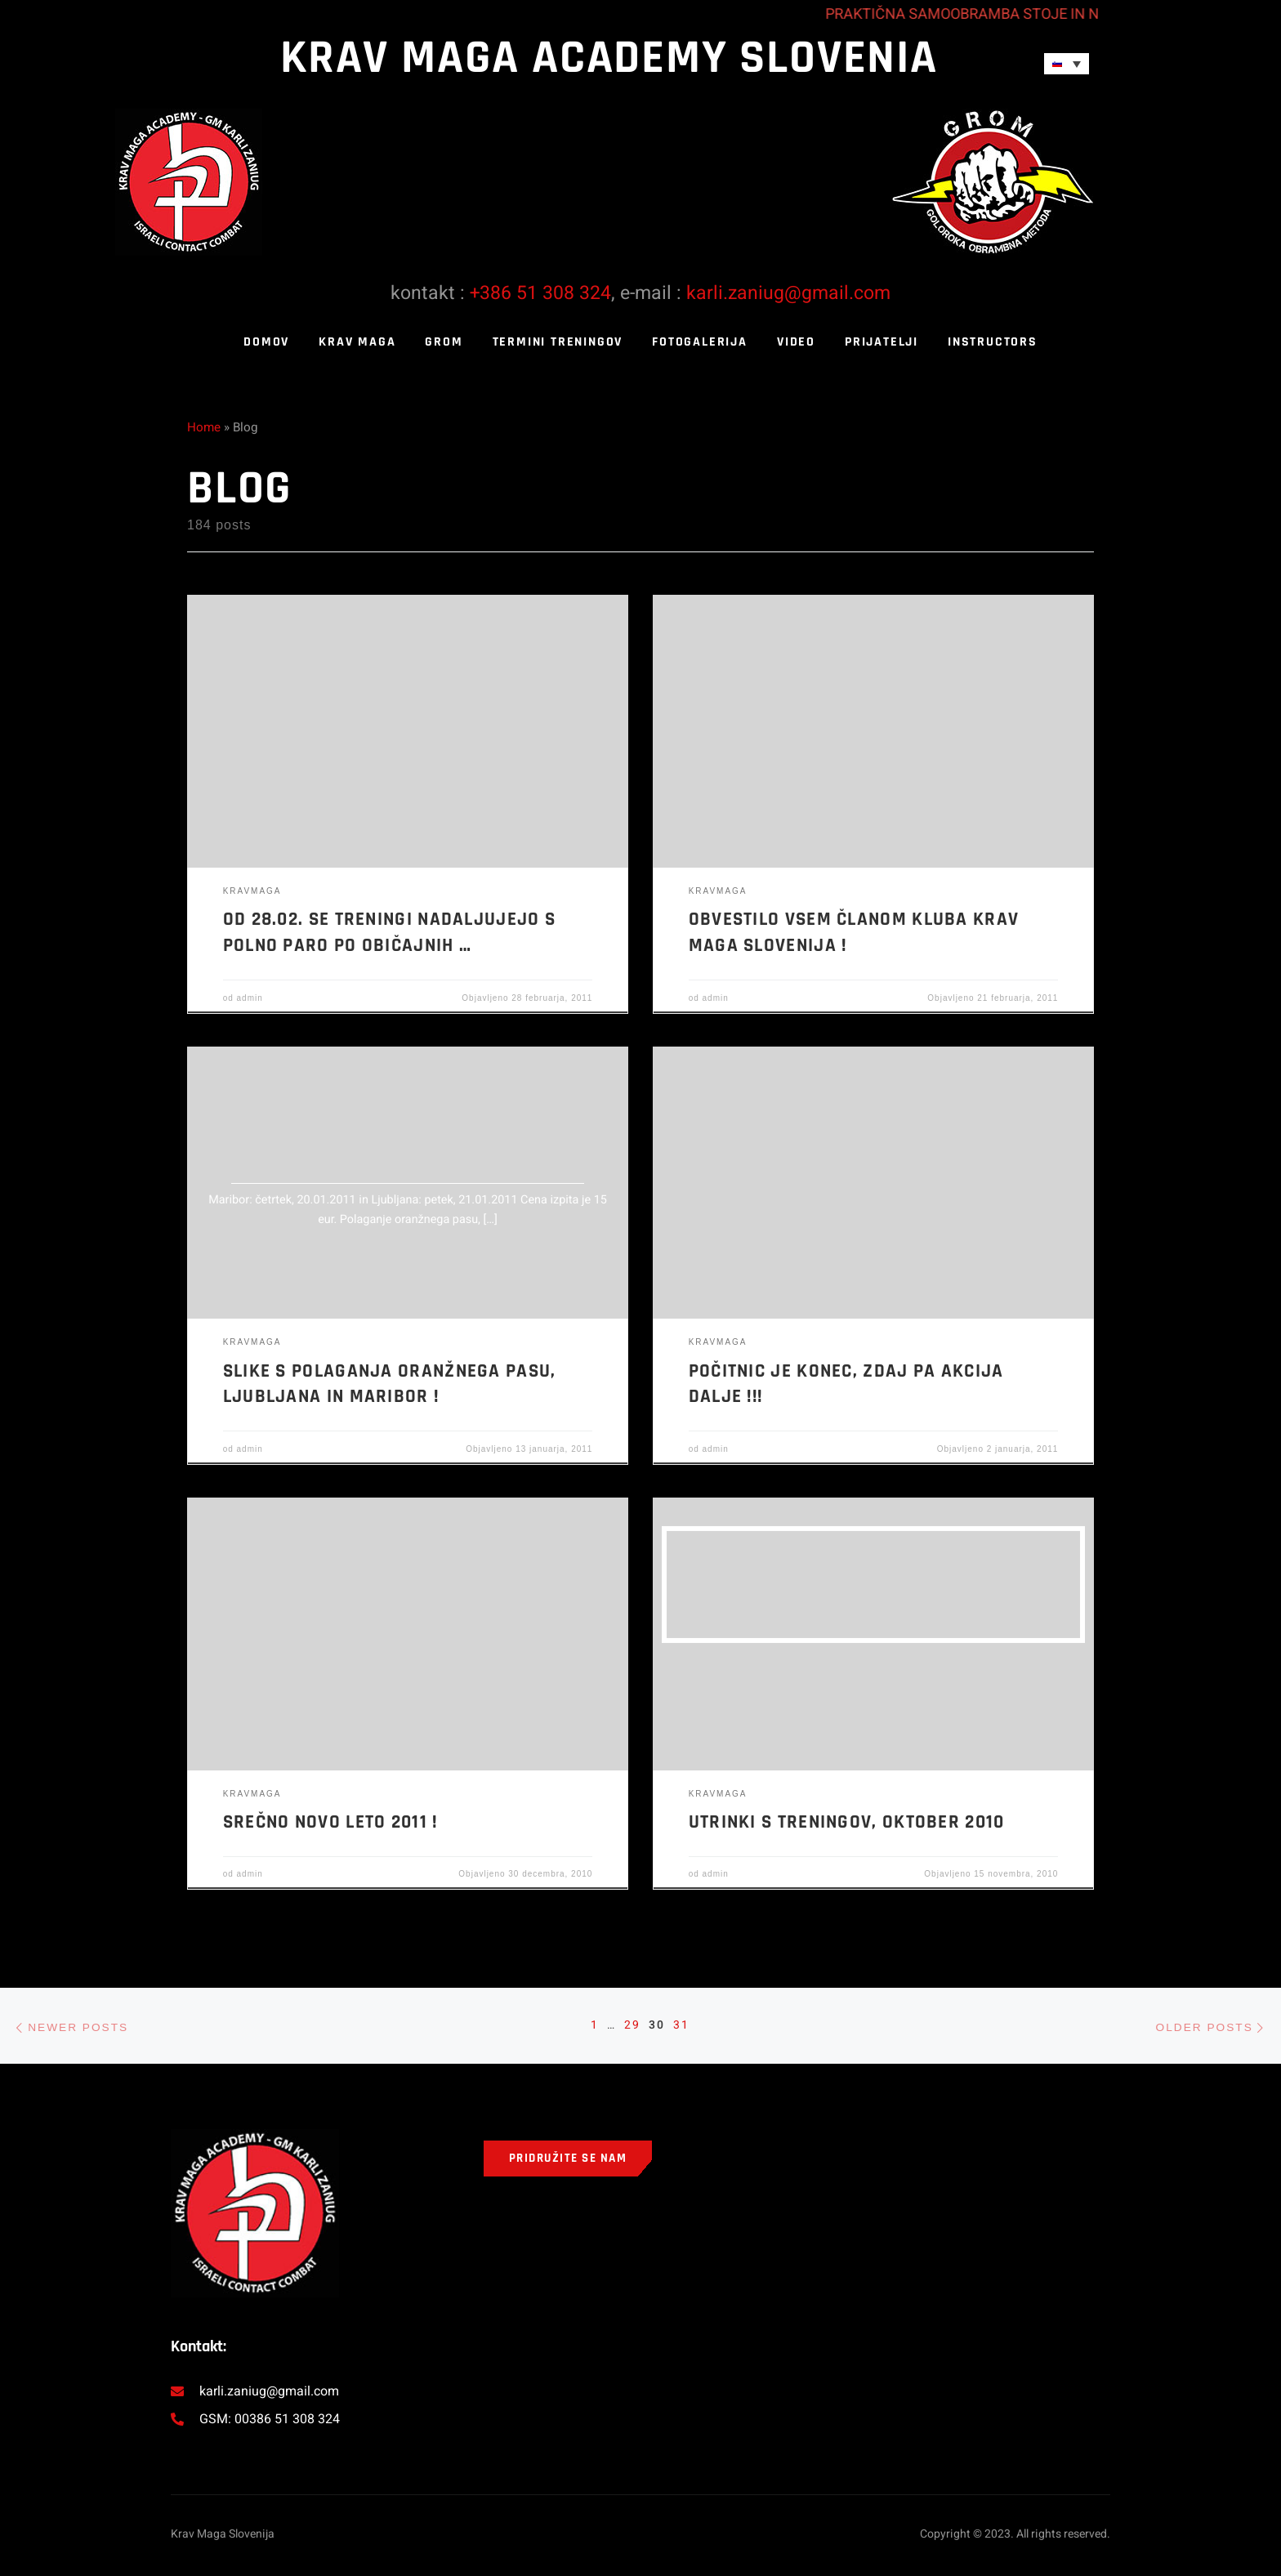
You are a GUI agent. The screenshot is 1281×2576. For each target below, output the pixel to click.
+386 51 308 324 (540, 293)
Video (796, 341)
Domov (266, 341)
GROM (443, 341)
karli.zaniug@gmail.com (788, 293)
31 (684, 2027)
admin (250, 997)
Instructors (993, 341)
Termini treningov (558, 341)
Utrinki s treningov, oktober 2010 (847, 1822)
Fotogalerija (700, 341)
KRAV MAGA (357, 341)
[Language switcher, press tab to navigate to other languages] (1066, 63)
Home (204, 427)
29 (631, 2027)
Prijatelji (881, 341)
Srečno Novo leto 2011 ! (330, 1822)
